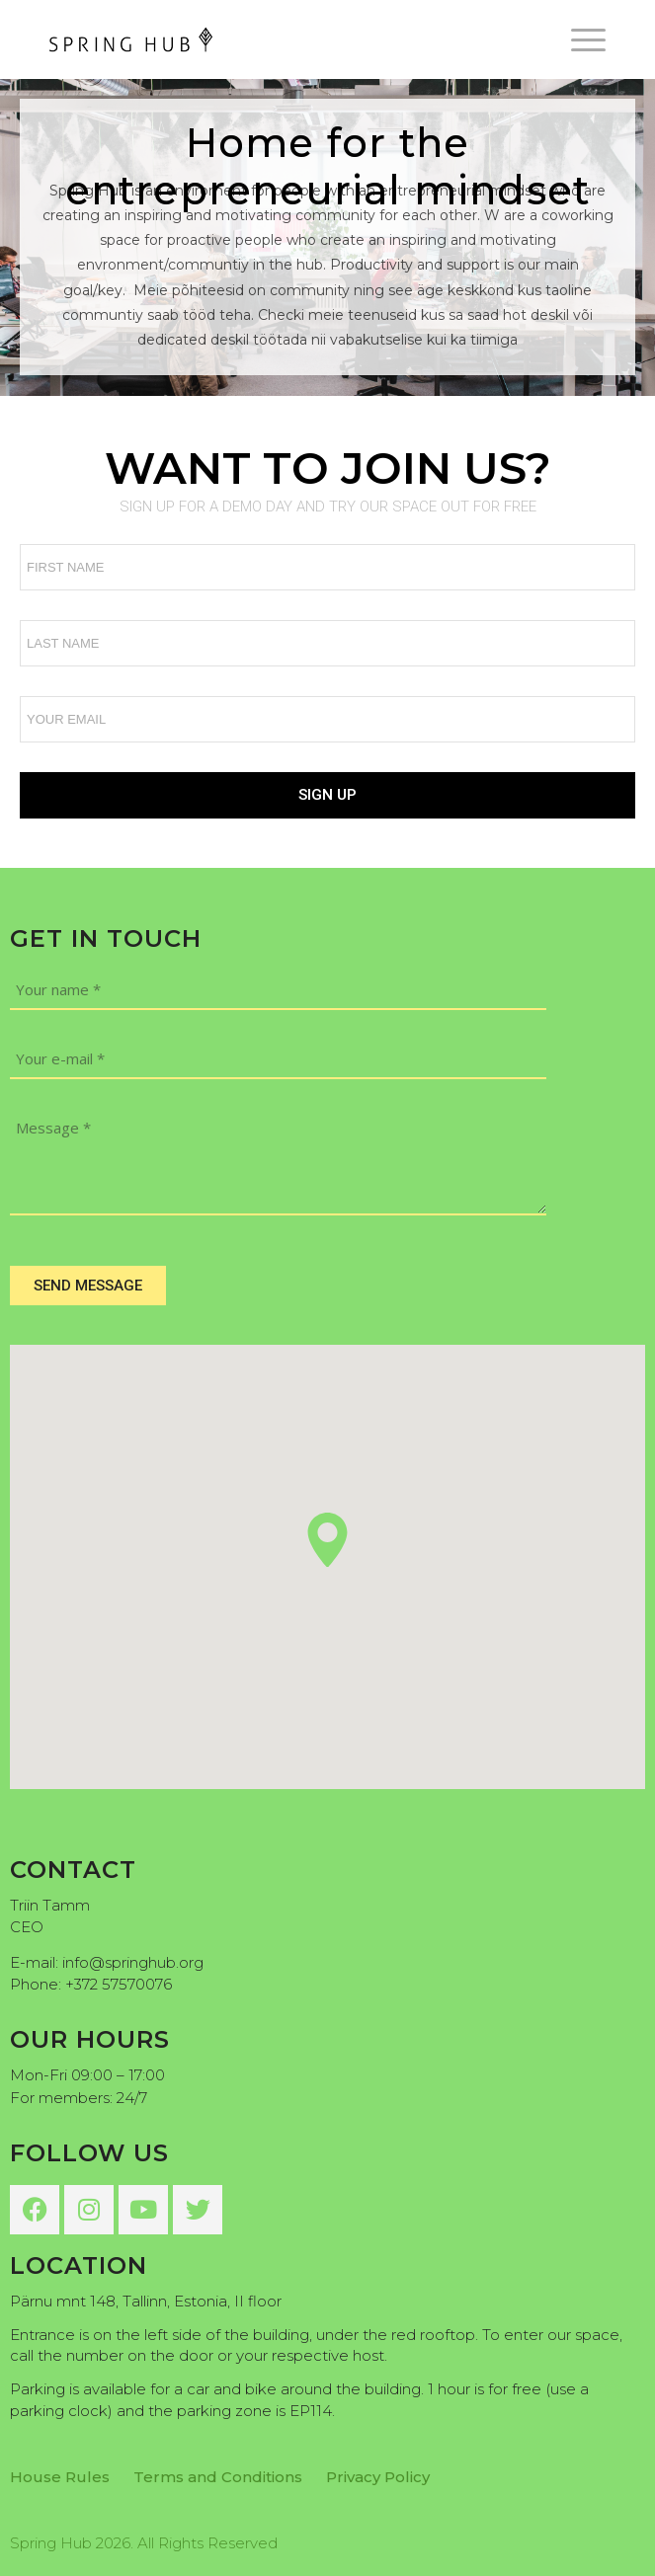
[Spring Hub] (272, 39)
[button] (327, 1540)
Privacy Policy (378, 2476)
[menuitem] (578, 39)
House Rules (60, 2476)
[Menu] (578, 39)
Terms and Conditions (217, 2476)
